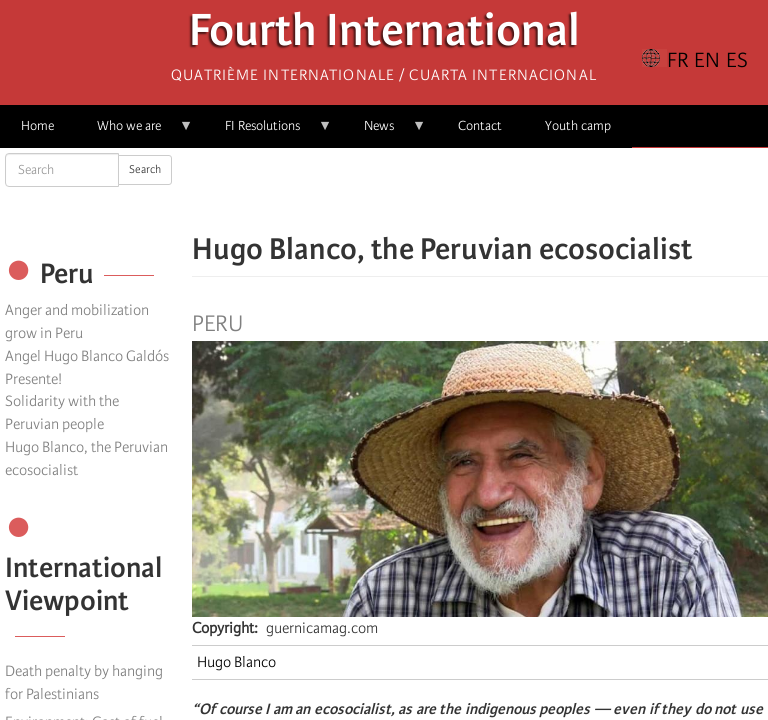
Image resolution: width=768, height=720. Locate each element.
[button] (536, 190)
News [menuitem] (384, 132)
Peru (217, 324)
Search (145, 169)
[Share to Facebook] (424, 190)
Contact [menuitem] (480, 125)
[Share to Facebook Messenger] (480, 190)
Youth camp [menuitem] (578, 125)
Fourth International (384, 35)
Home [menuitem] (37, 125)
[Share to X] (452, 190)
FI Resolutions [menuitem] (268, 132)
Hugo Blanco (236, 662)
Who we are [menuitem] (134, 132)
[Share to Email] (508, 190)
